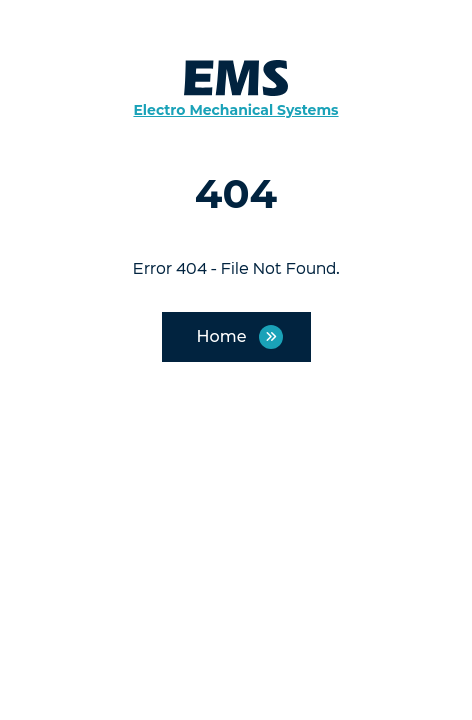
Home (222, 336)
